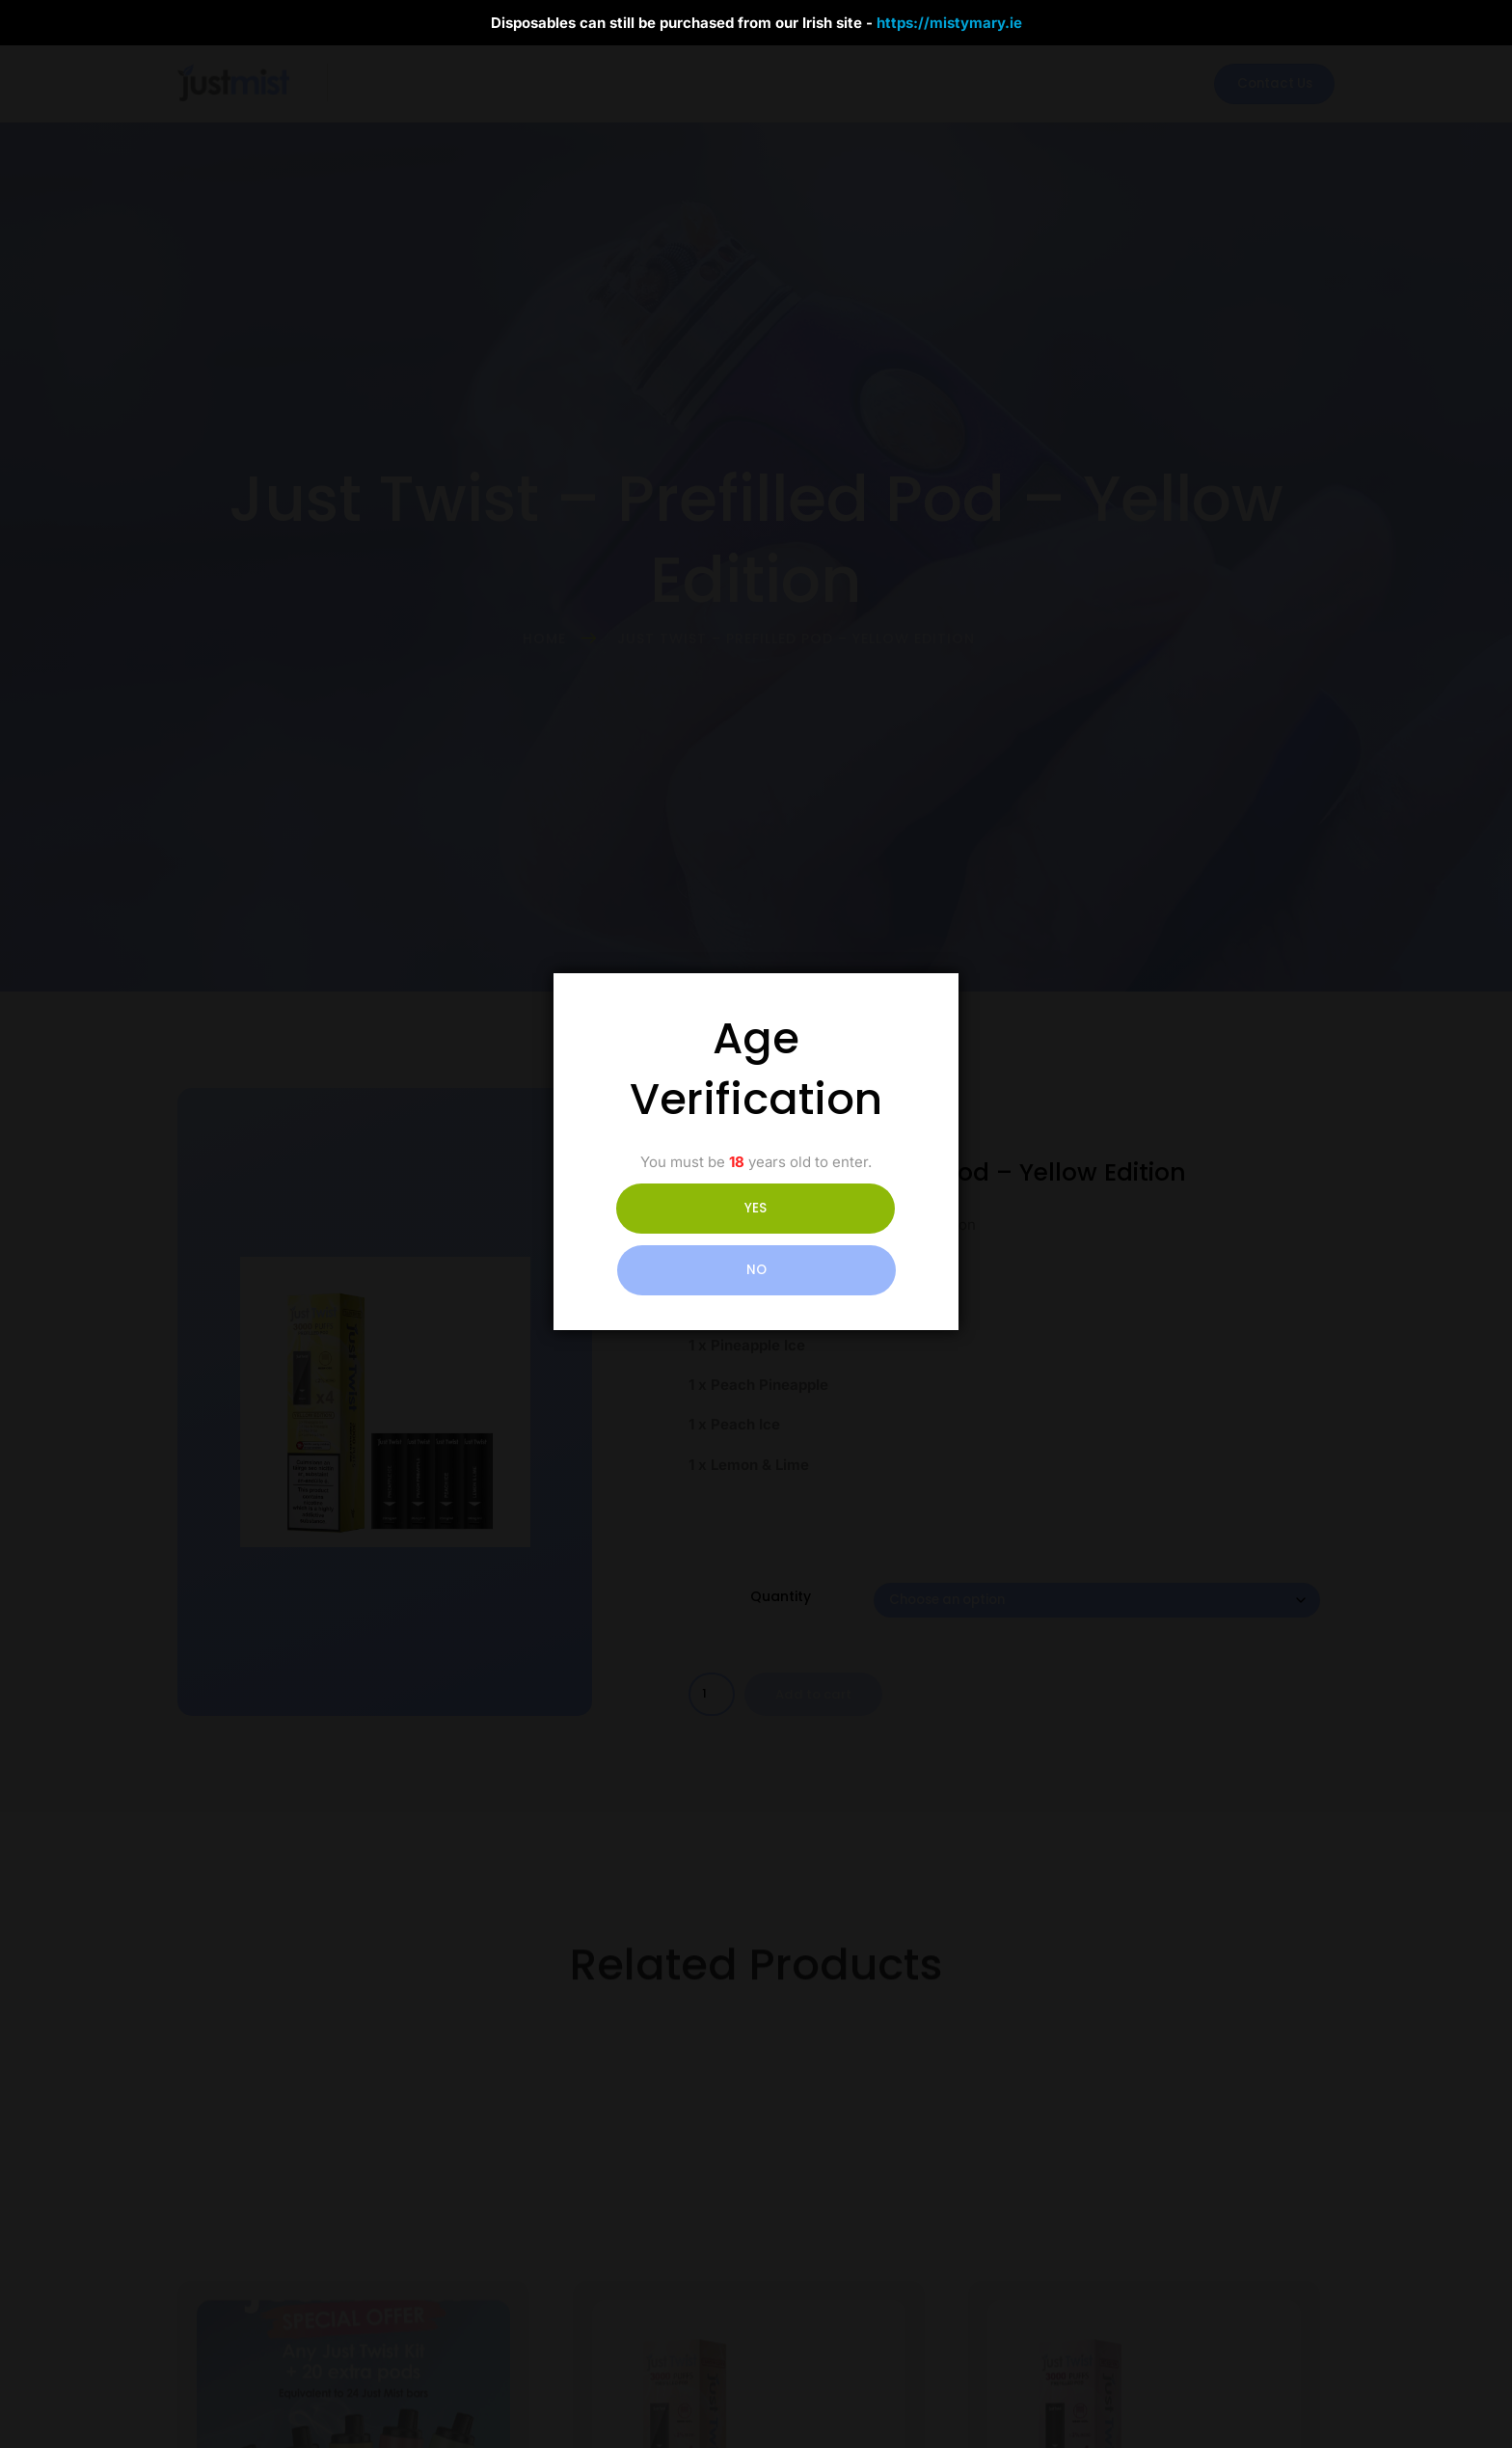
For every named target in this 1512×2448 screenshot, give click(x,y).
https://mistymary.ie (949, 23)
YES (671, 1239)
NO (841, 1239)
